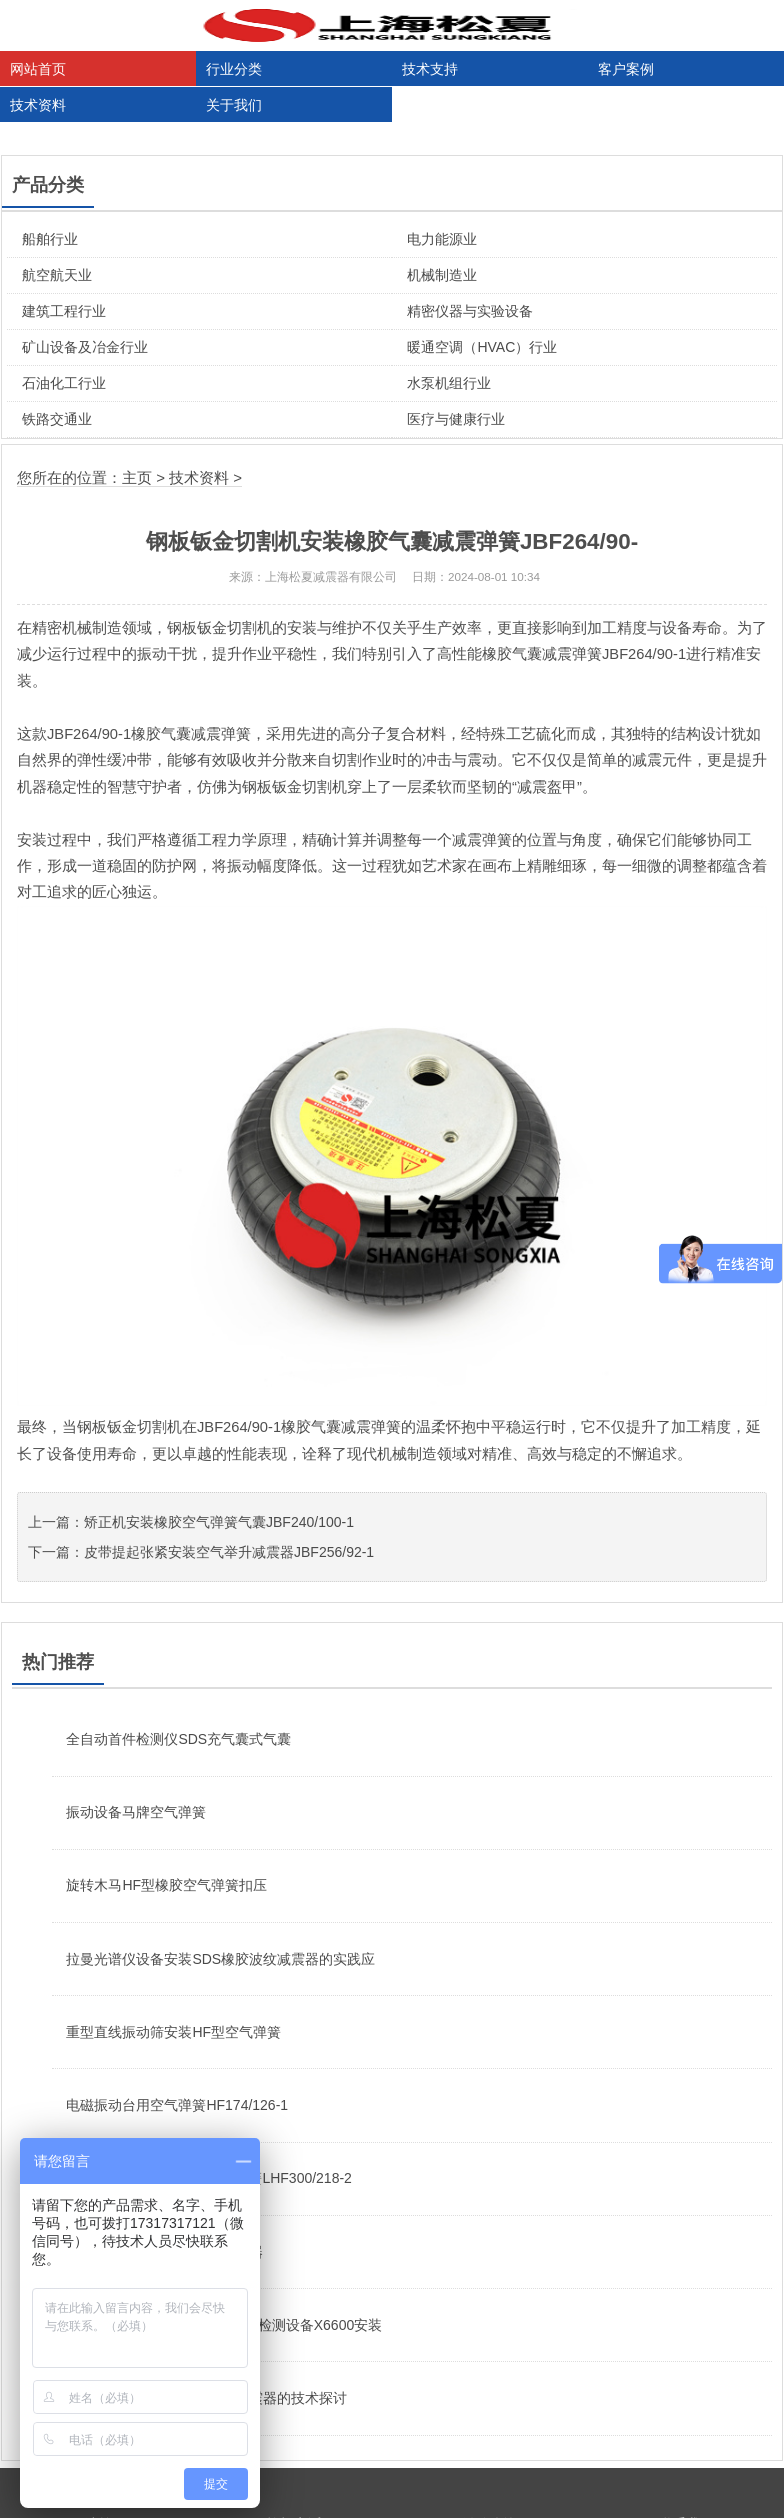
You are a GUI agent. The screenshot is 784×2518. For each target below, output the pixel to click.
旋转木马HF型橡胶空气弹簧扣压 (166, 1885)
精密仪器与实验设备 (470, 311)
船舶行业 (50, 239)
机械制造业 (442, 275)
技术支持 (430, 69)
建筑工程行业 (64, 311)
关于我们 (234, 105)
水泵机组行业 (449, 383)
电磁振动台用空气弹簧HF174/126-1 (177, 2105)
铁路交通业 (57, 419)
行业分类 (234, 69)
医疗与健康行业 (456, 419)
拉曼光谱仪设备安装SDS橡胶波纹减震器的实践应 (220, 1959)
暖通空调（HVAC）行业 (482, 347)
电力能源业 (442, 239)
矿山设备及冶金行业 (85, 347)
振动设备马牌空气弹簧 (136, 1812)
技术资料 (38, 105)
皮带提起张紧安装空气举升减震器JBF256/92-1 (229, 1552)
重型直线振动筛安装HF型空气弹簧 (173, 2032)
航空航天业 (57, 275)
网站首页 (38, 69)
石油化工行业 (64, 383)
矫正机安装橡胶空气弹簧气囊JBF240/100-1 (219, 1522)
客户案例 (626, 69)
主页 (137, 477)
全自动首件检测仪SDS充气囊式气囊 (178, 1739)
